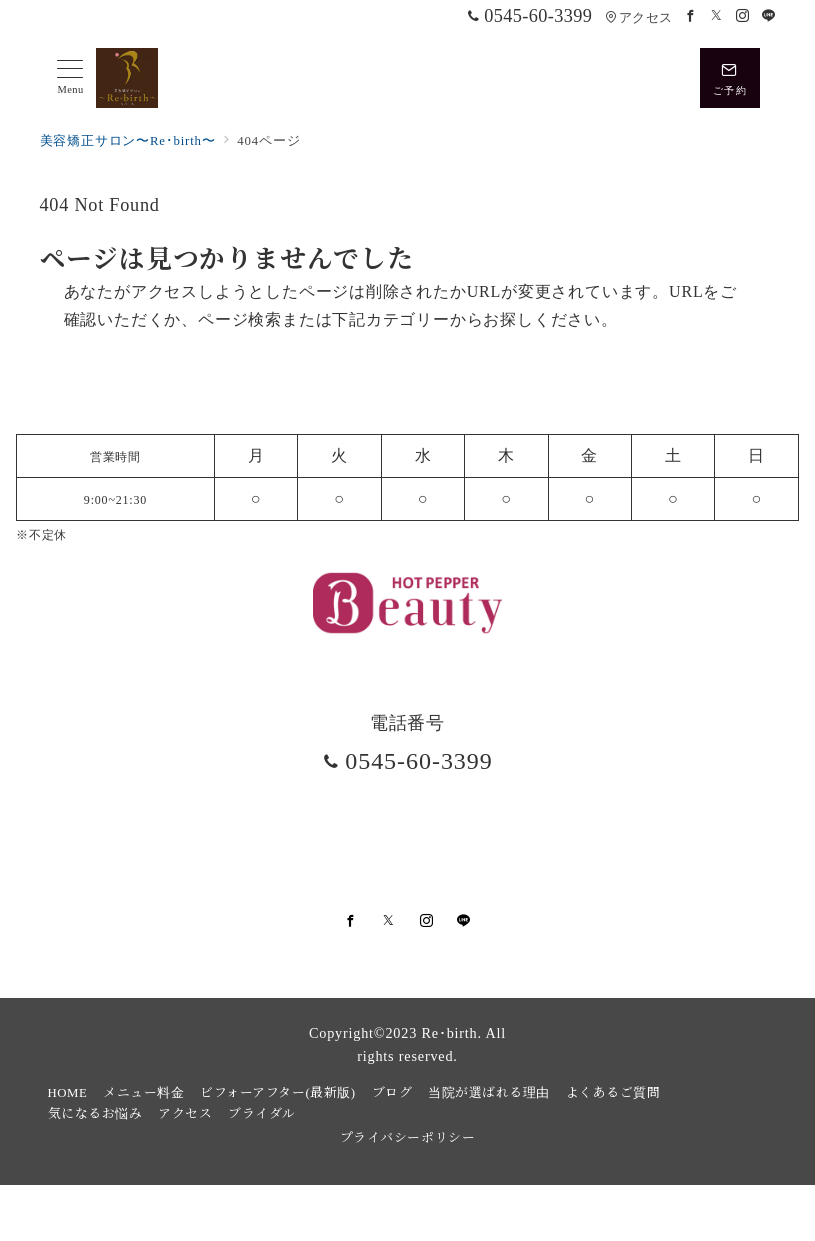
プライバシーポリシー (407, 1136)
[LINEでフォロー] (769, 17)
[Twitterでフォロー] (717, 17)
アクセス (638, 18)
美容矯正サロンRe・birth (428, 1214)
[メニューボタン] (70, 78)
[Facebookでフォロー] (691, 17)
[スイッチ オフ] (730, 78)
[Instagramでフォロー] (743, 17)
